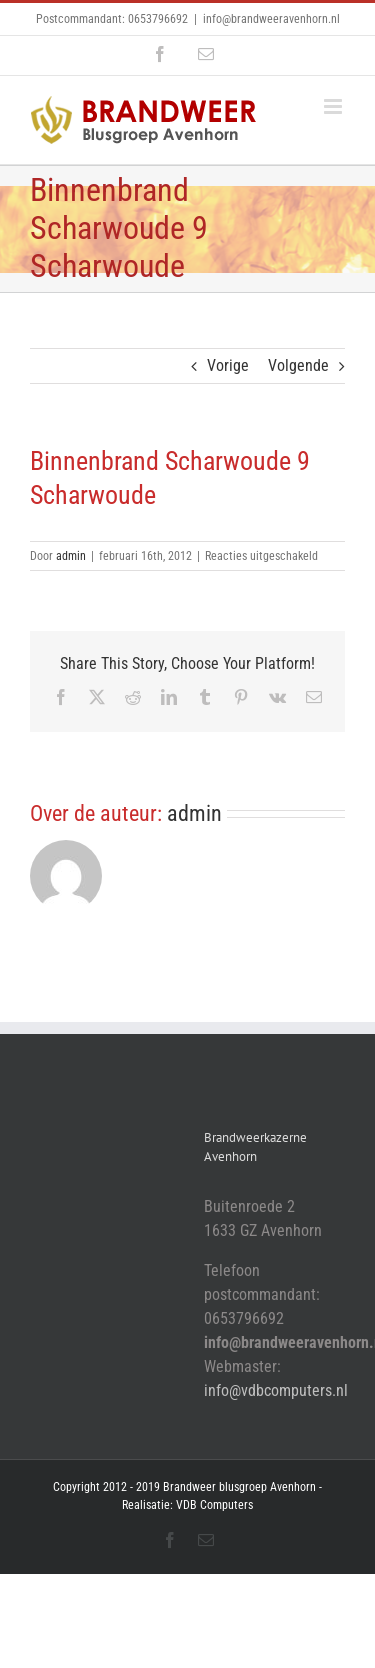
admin (71, 556)
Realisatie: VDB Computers (187, 1505)
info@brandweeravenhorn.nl (271, 19)
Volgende (298, 365)
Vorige (228, 365)
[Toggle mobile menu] (334, 106)
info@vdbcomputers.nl (276, 1390)
